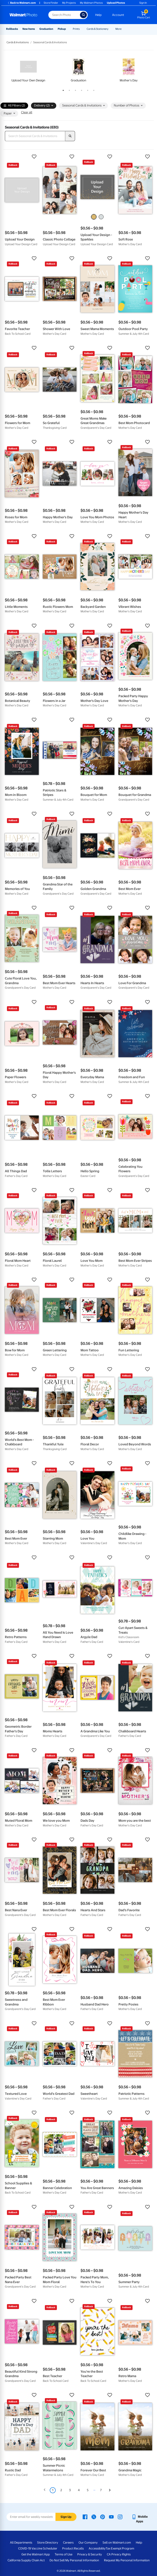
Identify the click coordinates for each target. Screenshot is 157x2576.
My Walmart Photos (91, 2)
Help (98, 15)
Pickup (62, 28)
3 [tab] (75, 90)
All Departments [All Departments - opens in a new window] (21, 2542)
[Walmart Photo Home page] (24, 15)
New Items (28, 28)
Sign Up (66, 2517)
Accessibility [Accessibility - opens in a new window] (97, 2548)
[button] (22, 156)
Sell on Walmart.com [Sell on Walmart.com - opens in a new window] (117, 2542)
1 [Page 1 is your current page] (52, 2490)
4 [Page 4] (79, 2490)
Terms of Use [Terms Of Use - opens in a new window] (63, 2554)
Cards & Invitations (18, 42)
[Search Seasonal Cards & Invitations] (35, 136)
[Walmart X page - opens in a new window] (93, 2516)
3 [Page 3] (70, 2490)
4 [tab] (81, 90)
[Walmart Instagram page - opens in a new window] (120, 2516)
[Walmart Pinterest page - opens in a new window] (102, 2516)
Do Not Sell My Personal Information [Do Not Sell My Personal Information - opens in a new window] (74, 2560)
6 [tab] (93, 90)
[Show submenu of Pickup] (67, 29)
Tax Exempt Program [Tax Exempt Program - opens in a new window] (120, 2548)
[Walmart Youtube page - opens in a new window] (111, 2516)
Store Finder (51, 2)
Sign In (143, 2)
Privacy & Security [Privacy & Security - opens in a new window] (89, 2554)
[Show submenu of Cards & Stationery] (110, 29)
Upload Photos (116, 2)
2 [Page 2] (61, 2490)
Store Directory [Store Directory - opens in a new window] (47, 2542)
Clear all (26, 112)
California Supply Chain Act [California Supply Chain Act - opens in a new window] (26, 2560)
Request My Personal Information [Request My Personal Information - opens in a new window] (127, 2560)
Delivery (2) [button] (43, 105)
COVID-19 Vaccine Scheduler (37, 2548)
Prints (76, 28)
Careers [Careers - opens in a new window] (68, 2542)
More (118, 28)
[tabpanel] (28, 71)
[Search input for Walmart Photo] (64, 15)
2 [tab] (68, 90)
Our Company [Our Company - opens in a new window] (88, 2542)
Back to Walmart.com (21, 2)
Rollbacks (12, 28)
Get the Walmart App (35, 2554)
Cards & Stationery (97, 28)
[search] (70, 136)
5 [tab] (87, 90)
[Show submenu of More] (123, 29)
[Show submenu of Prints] (81, 29)
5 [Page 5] (87, 2490)
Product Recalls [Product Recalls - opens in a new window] (73, 2548)
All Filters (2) (14, 106)
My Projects (69, 2)
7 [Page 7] (101, 2490)
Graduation (46, 28)
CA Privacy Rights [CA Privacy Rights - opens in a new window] (119, 2554)
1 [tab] (62, 90)
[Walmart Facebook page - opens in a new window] (85, 2516)
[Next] (109, 2490)
